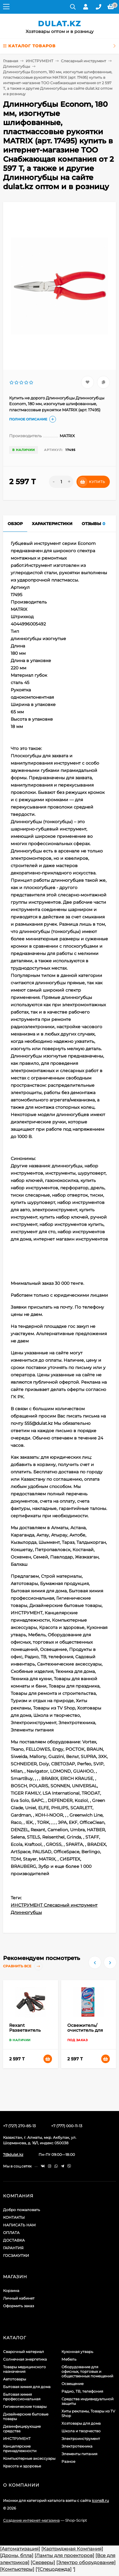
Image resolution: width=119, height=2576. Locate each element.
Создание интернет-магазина (31, 2520)
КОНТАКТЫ (14, 2217)
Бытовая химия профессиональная (21, 2396)
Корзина (11, 2290)
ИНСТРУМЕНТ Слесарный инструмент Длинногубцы (54, 1908)
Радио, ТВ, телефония (82, 2391)
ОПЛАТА (11, 2232)
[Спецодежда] (55, 2569)
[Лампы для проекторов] (64, 2555)
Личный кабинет (19, 2298)
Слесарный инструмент (83, 61)
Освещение (72, 2383)
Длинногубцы (16, 66)
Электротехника (76, 2446)
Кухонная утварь (77, 2351)
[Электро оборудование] (86, 2562)
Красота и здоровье (22, 2466)
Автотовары (14, 2379)
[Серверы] (43, 2562)
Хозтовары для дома (81, 2423)
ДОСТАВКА (14, 2240)
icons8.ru (100, 2500)
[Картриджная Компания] (72, 2549)
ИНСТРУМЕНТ (39, 61)
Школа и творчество (81, 2431)
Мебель (68, 2359)
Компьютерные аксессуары (29, 2458)
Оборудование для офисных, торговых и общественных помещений (87, 2371)
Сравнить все (23, 1966)
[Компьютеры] (17, 2569)
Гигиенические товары (24, 2406)
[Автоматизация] (20, 2549)
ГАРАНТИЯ (13, 2248)
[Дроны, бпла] (16, 2555)
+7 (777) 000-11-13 (66, 2126)
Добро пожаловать (21, 2209)
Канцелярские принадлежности (19, 2448)
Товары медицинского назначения (24, 2369)
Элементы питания (79, 2454)
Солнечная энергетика (25, 2359)
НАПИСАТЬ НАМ (19, 2225)
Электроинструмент (80, 2438)
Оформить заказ (18, 2306)
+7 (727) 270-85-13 (19, 2126)
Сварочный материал (23, 2351)
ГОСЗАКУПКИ (16, 2255)
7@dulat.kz (13, 2154)
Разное (68, 2461)
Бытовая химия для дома (26, 2386)
